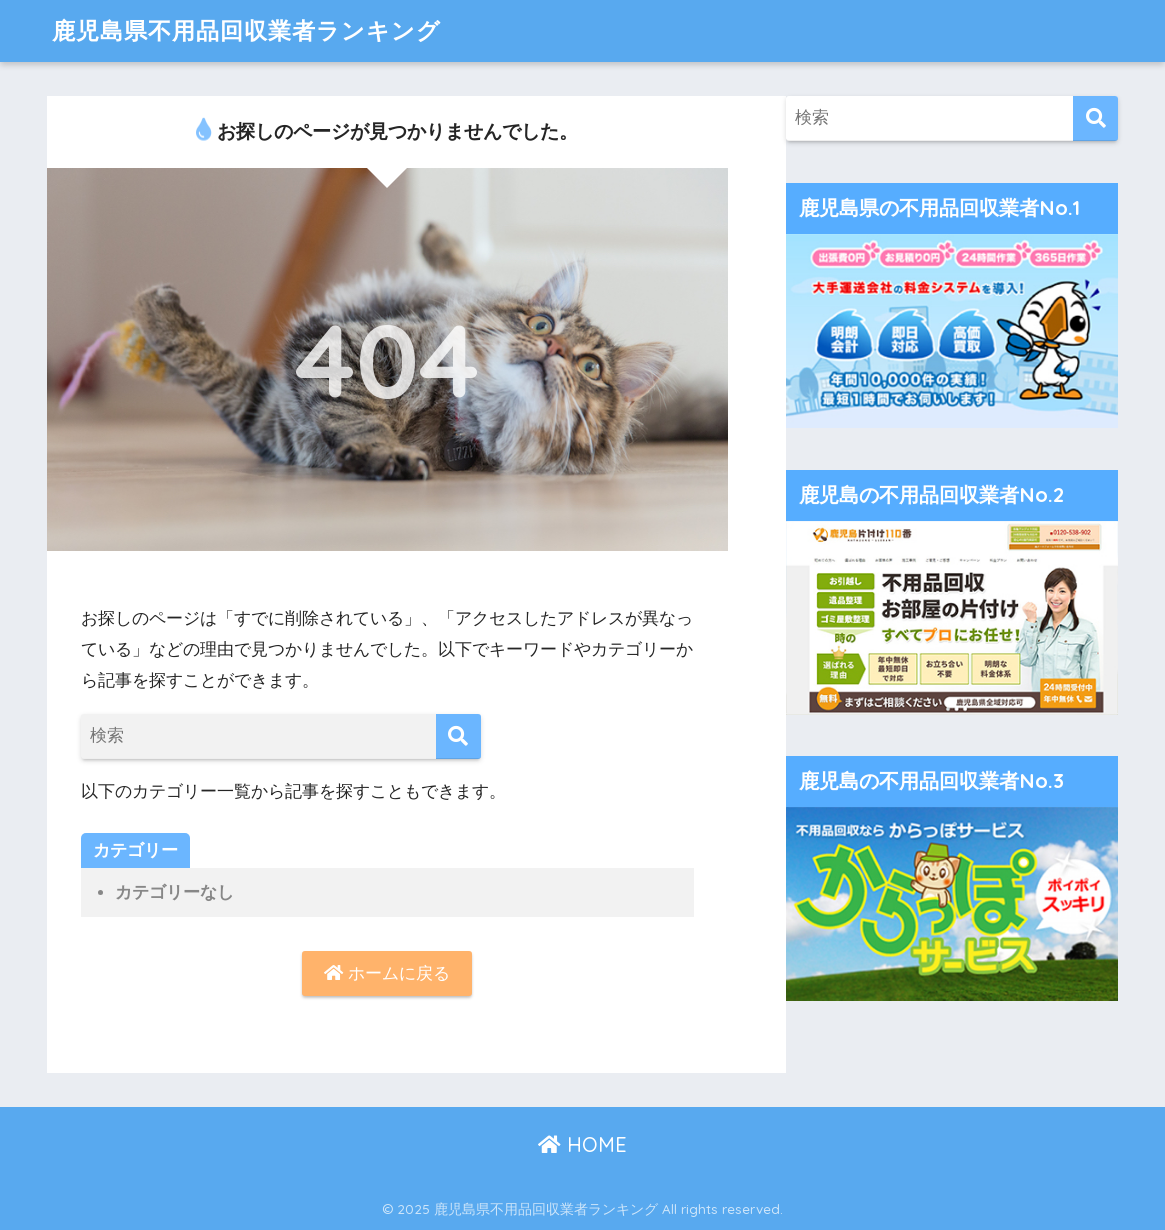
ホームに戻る (387, 973)
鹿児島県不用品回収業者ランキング (246, 30)
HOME (582, 1144)
